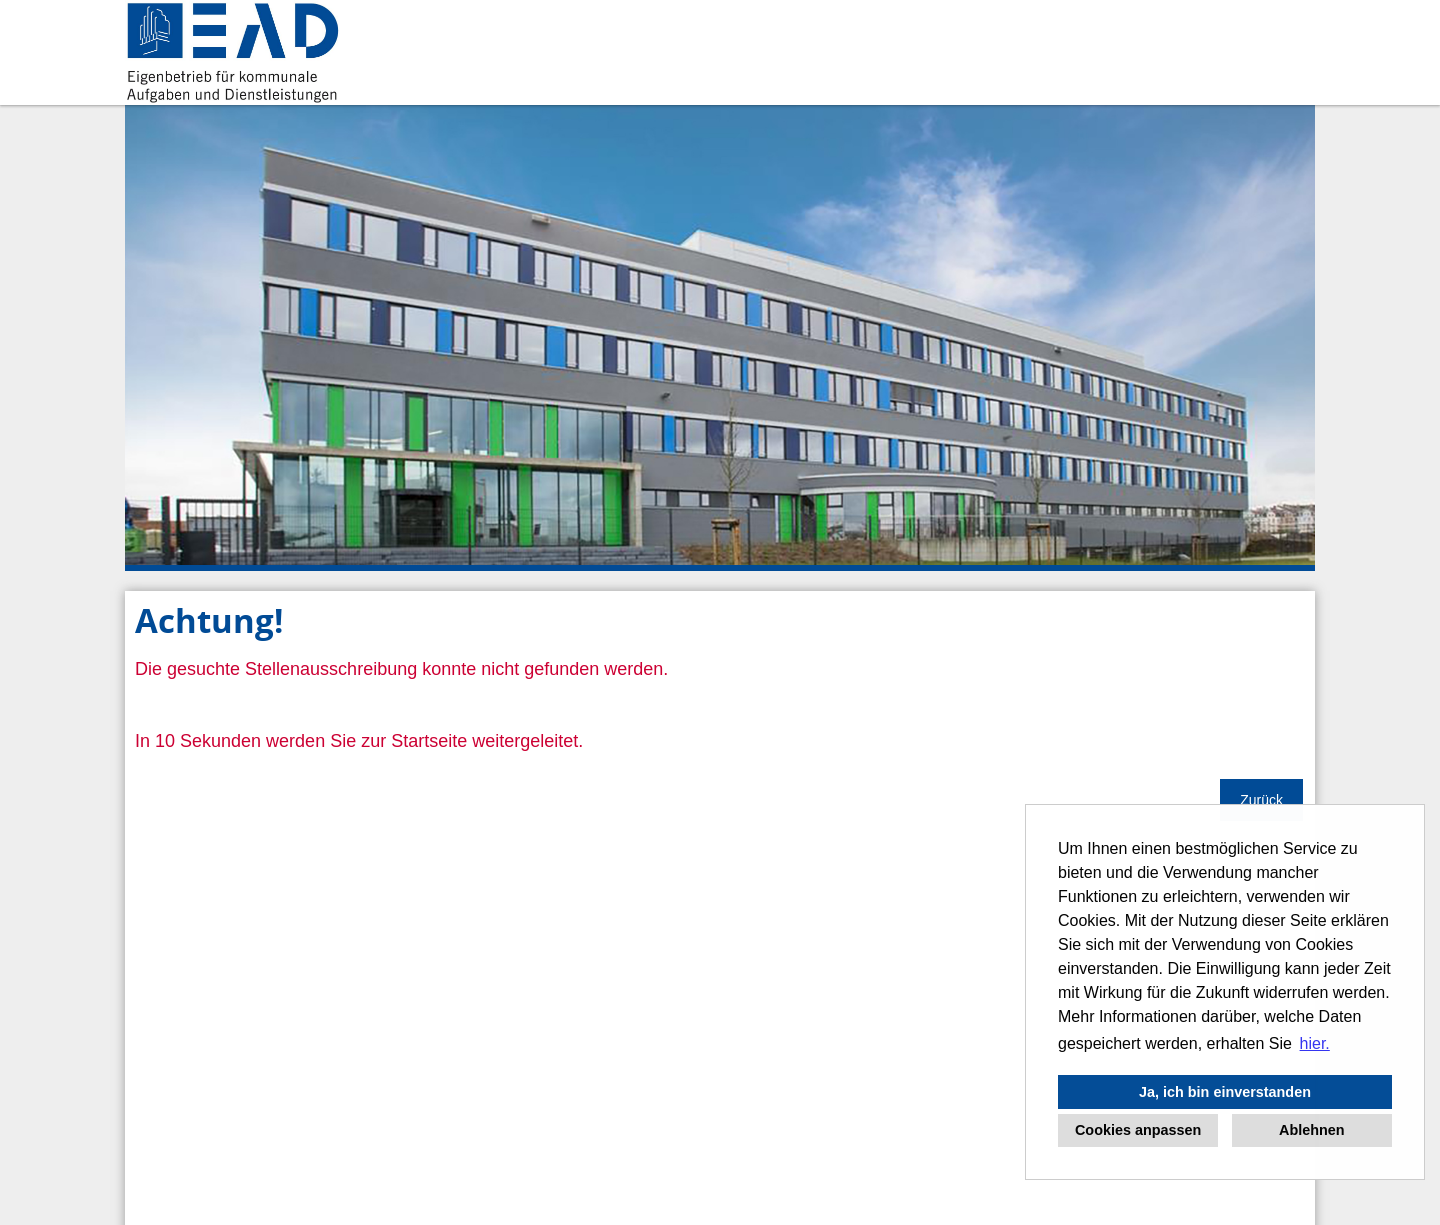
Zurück (1261, 800)
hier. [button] (1315, 1043)
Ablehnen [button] (1312, 1130)
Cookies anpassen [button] (1138, 1130)
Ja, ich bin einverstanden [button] (1225, 1092)
